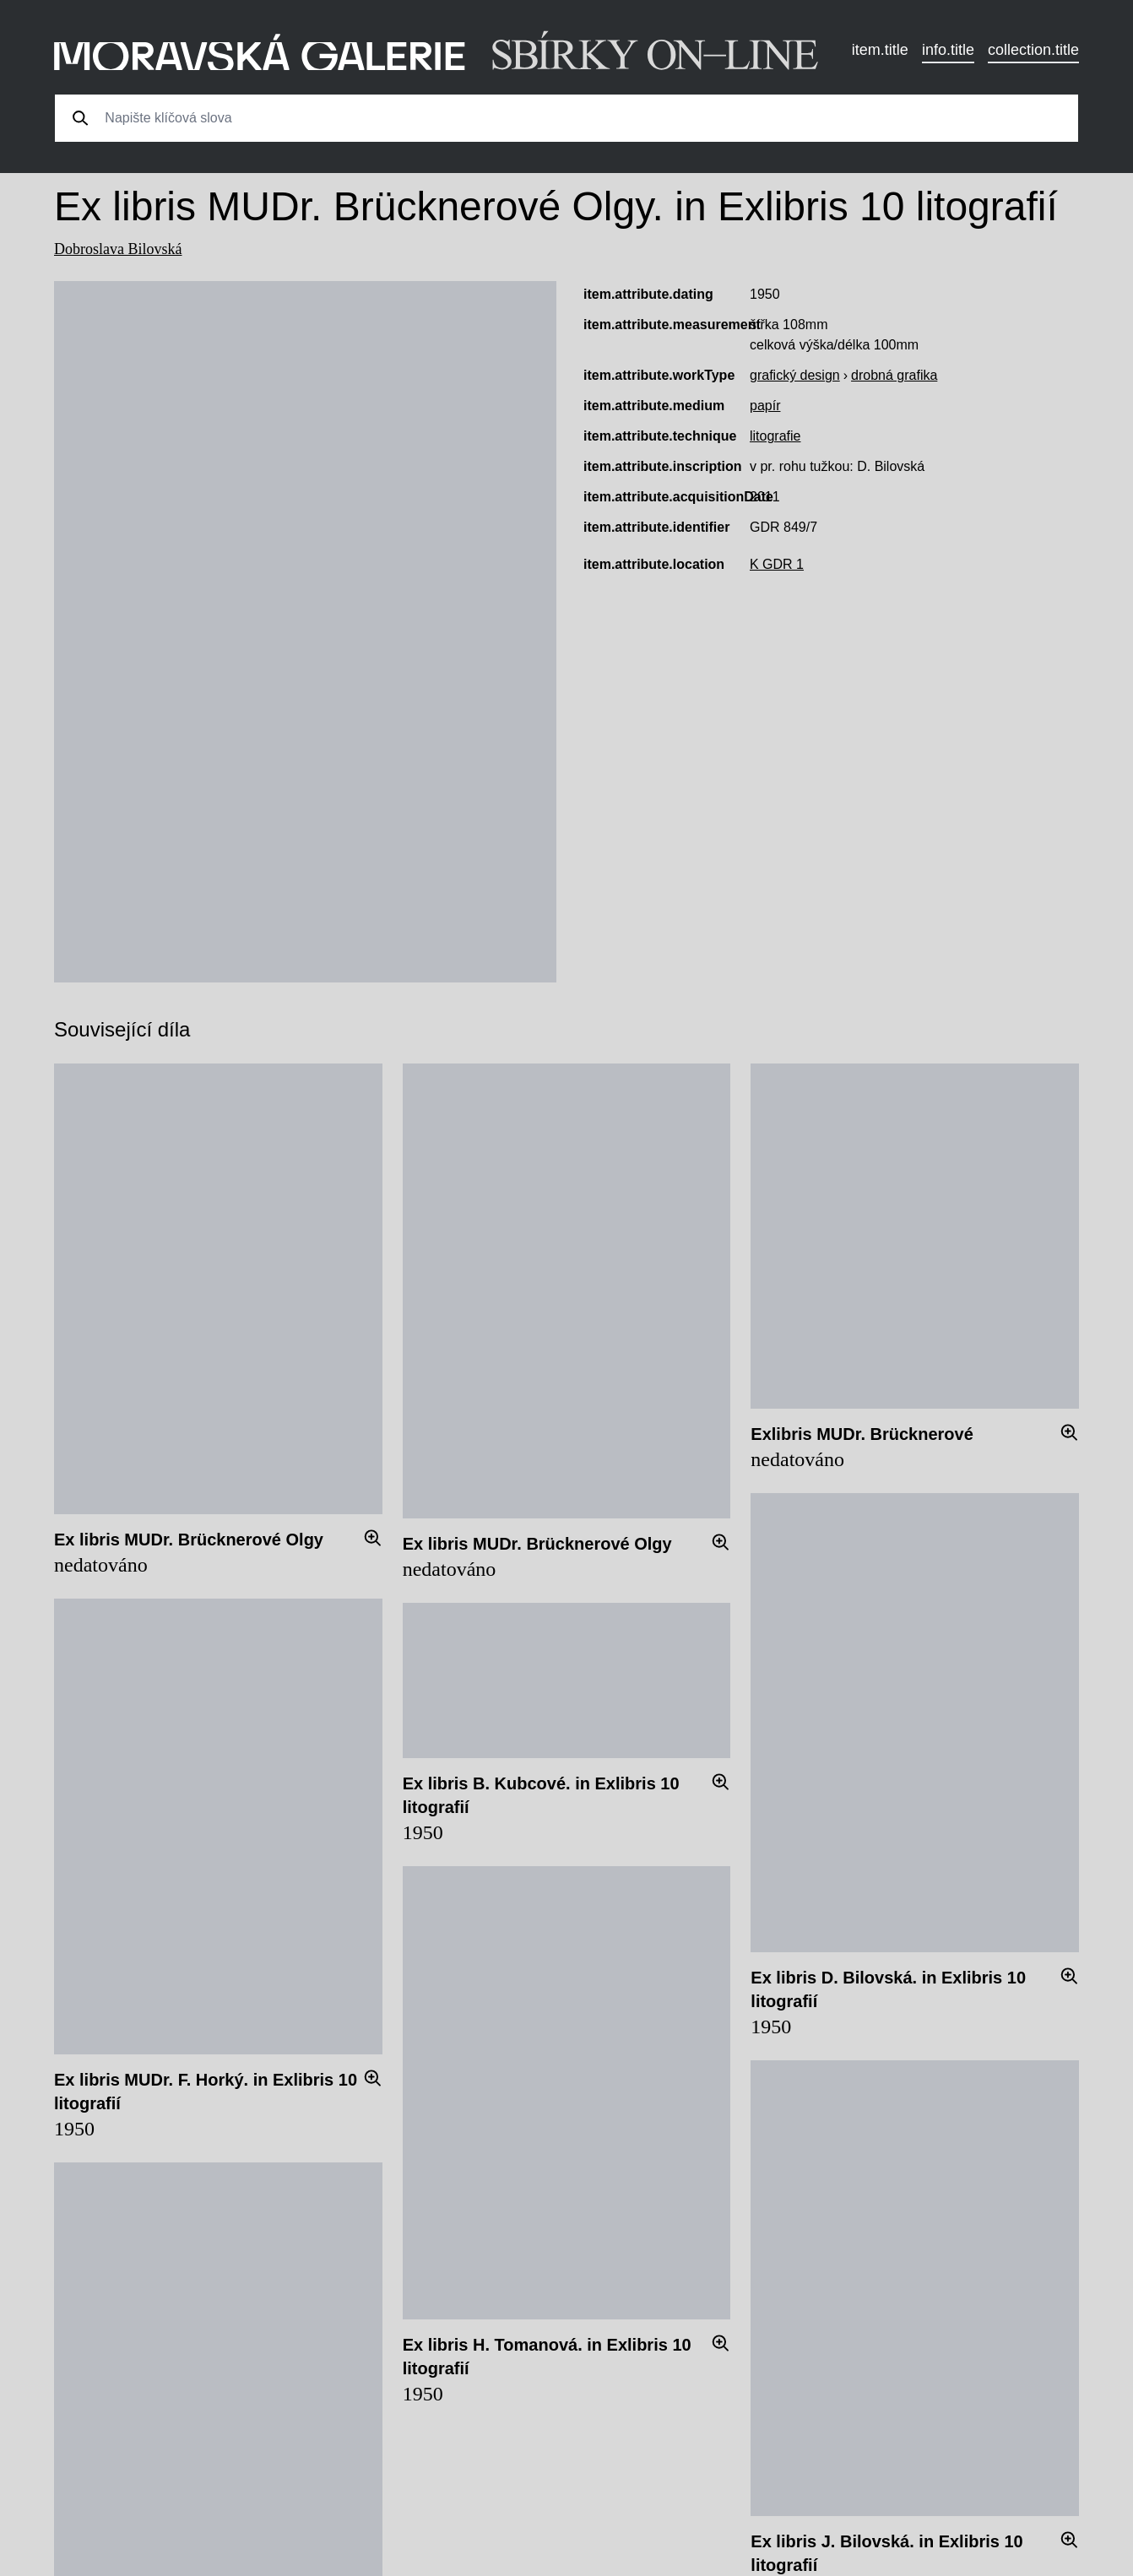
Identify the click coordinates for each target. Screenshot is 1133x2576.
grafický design (795, 375)
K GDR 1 (777, 564)
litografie (775, 436)
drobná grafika (894, 375)
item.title (880, 49)
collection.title (1033, 49)
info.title (948, 49)
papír (765, 405)
